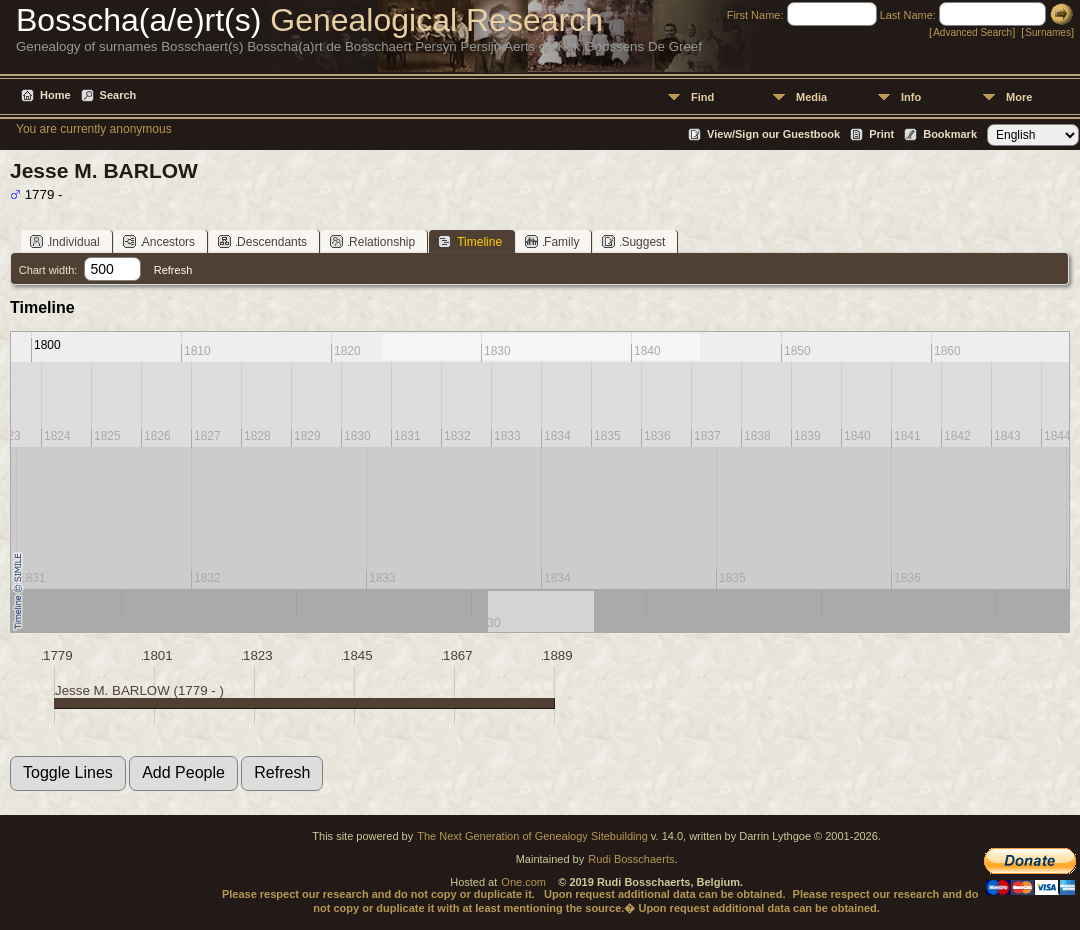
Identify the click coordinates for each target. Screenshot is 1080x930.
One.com (523, 882)
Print (881, 134)
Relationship (372, 241)
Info (911, 97)
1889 (558, 655)
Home (55, 95)
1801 (158, 655)
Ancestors (159, 241)
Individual (65, 241)
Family (552, 241)
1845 (358, 655)
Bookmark (950, 134)
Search (118, 95)
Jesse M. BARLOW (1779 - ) (139, 690)
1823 (258, 655)
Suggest (633, 241)
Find (702, 97)
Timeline (470, 241)
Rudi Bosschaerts (631, 859)
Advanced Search (972, 32)
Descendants (262, 241)
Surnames (1048, 32)
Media (811, 97)
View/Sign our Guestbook (773, 134)
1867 (458, 655)
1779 (58, 655)
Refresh (173, 270)
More (1019, 97)
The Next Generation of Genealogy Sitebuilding (532, 836)
